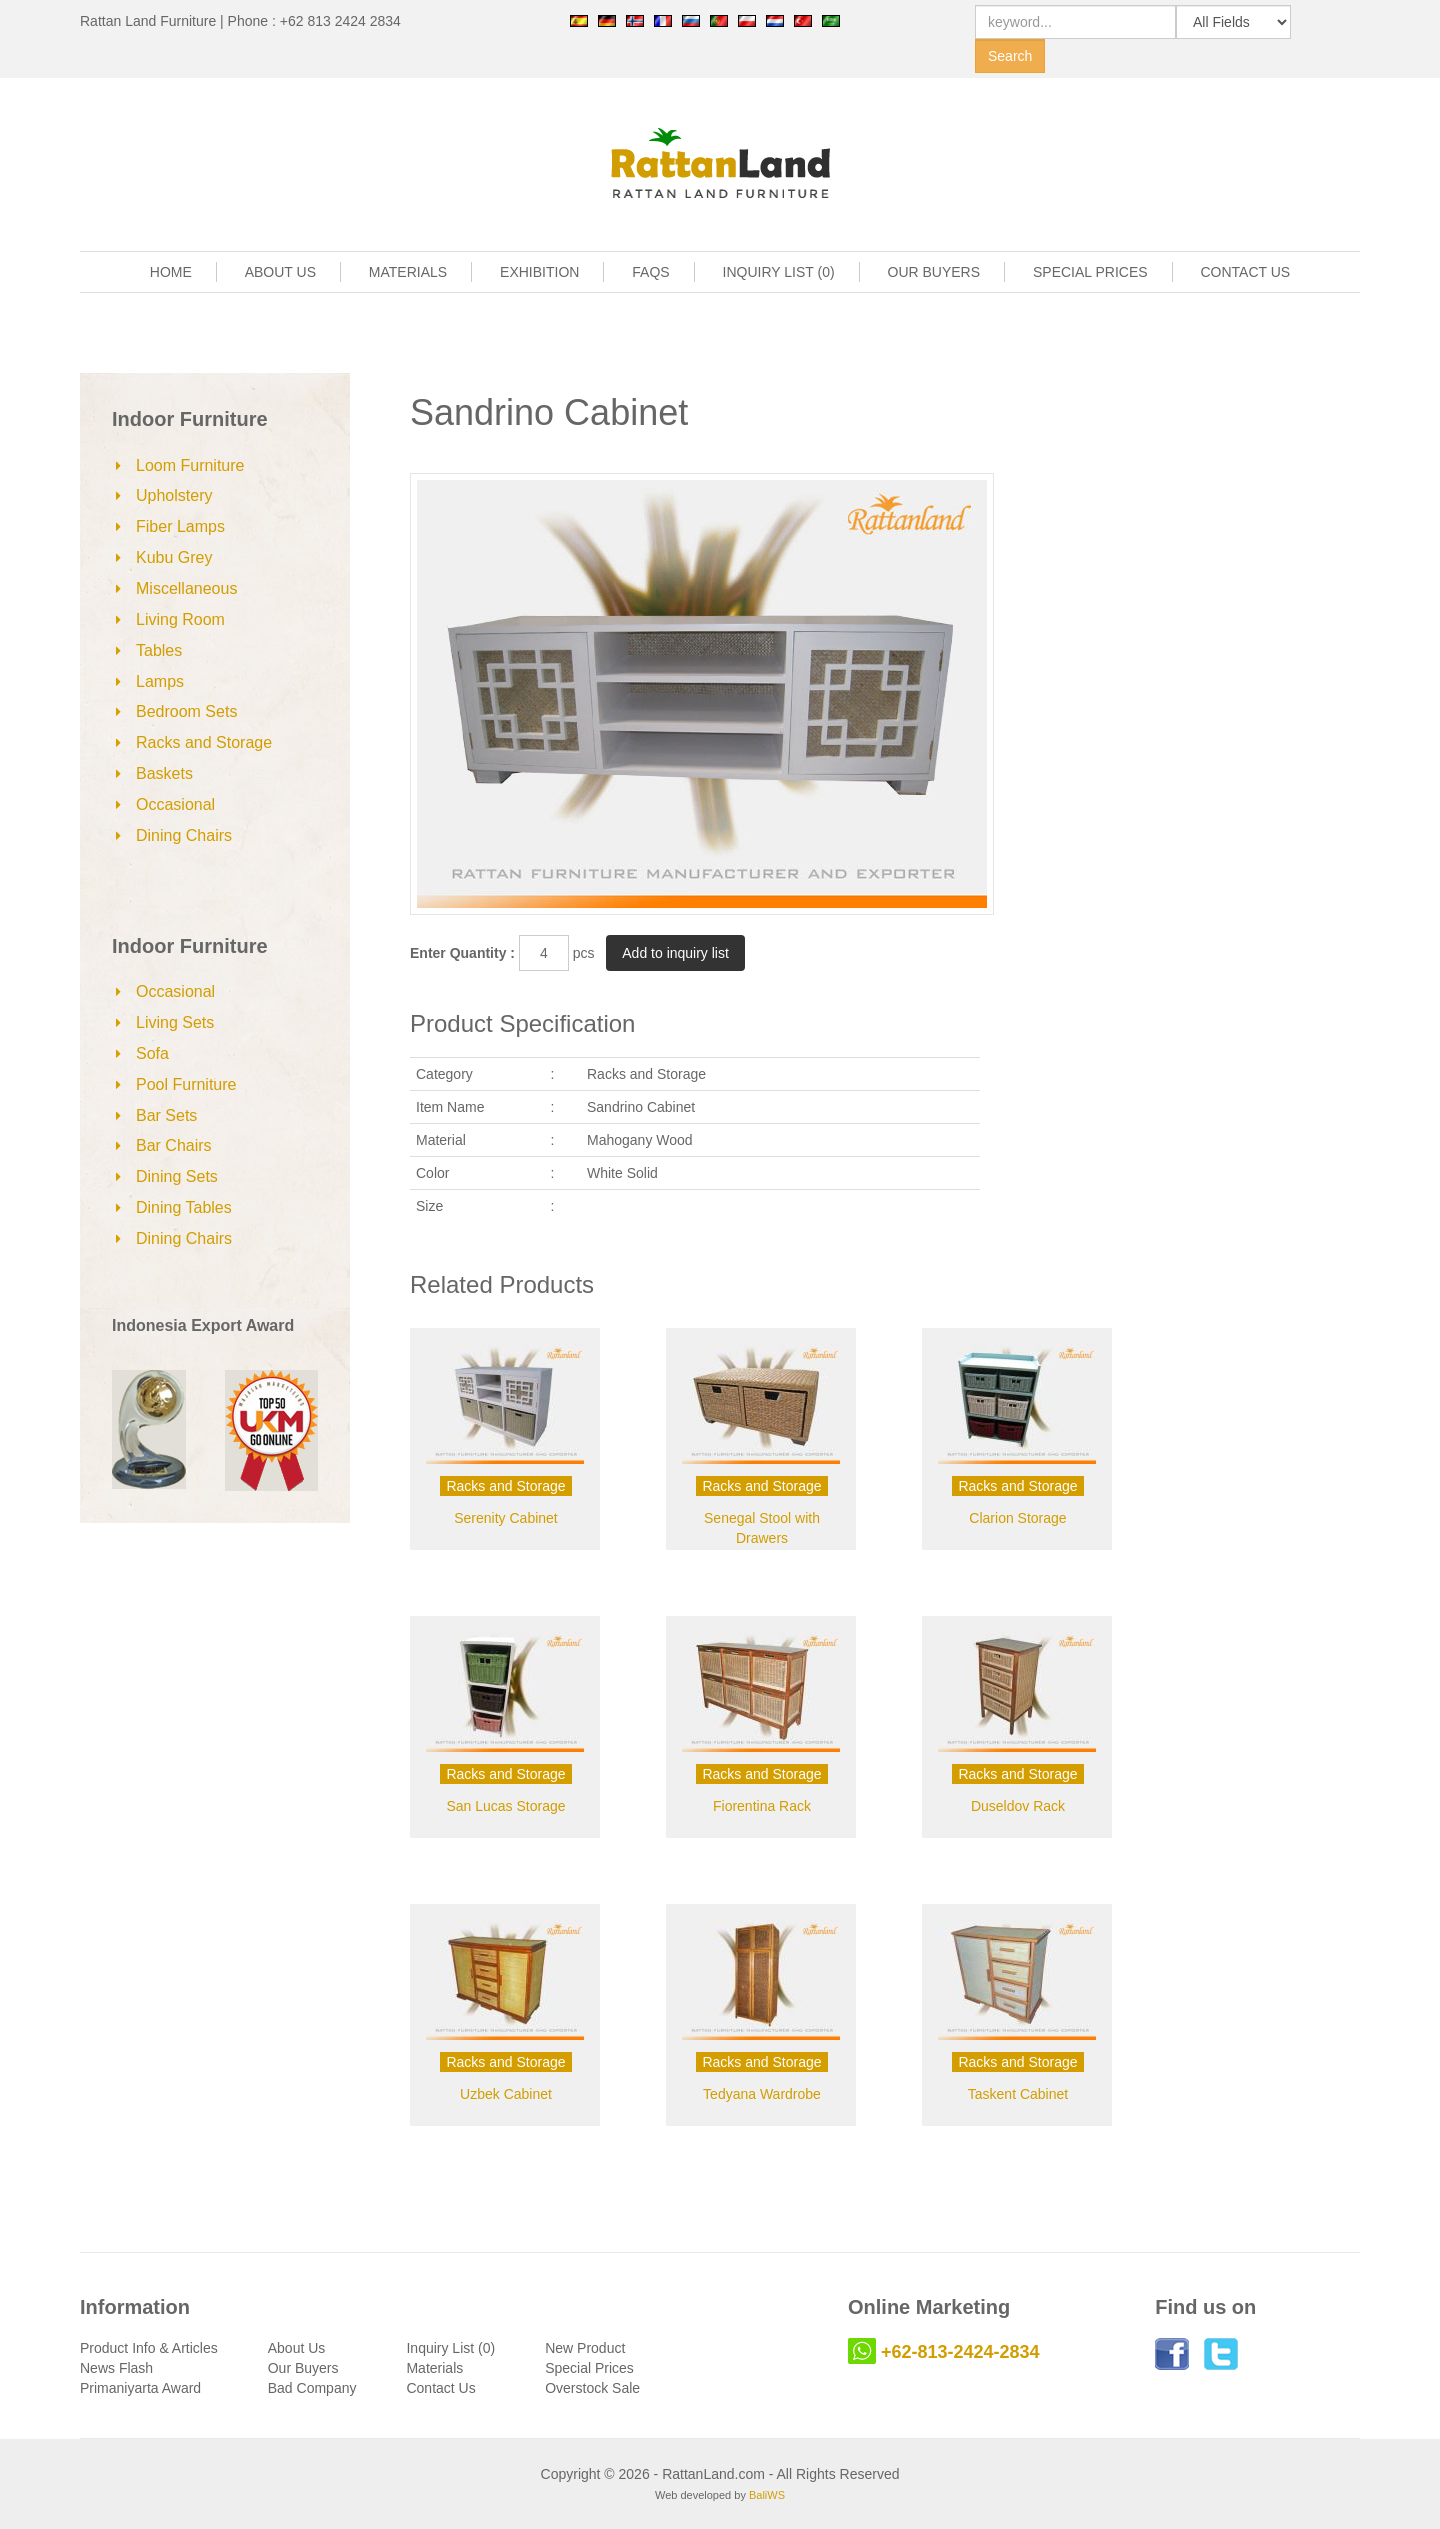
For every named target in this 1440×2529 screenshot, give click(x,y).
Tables (159, 650)
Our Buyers (303, 2368)
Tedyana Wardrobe (762, 2094)
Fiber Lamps (180, 526)
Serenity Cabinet (506, 1518)
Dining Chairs (184, 835)
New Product (585, 2348)
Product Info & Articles (149, 2348)
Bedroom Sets (186, 711)
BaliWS (767, 2495)
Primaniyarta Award (140, 2388)
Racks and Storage (204, 742)
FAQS (650, 272)
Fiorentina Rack (762, 1806)
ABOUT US (280, 272)
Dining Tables (184, 1207)
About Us (297, 2348)
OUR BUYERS (934, 272)
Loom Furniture (190, 465)
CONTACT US (1246, 272)
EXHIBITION (539, 272)
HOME (171, 272)
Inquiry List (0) (450, 2348)
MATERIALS (408, 272)
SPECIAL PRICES (1090, 272)
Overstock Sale (592, 2388)
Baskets (164, 773)
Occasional (175, 804)
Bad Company (312, 2388)
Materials (434, 2368)
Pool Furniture (186, 1084)
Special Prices (589, 2368)
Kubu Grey (174, 557)
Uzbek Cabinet (506, 2094)
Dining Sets (177, 1176)
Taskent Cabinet (1018, 2094)
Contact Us (440, 2388)
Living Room (180, 619)
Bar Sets (166, 1115)
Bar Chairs (174, 1145)
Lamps (160, 681)
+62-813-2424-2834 (960, 2352)
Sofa (152, 1053)
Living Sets (175, 1022)
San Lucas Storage (505, 1806)
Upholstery (174, 495)
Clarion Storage (1017, 1518)
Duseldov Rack (1018, 1806)
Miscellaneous (186, 588)
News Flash (116, 2368)
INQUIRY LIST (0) (779, 272)
